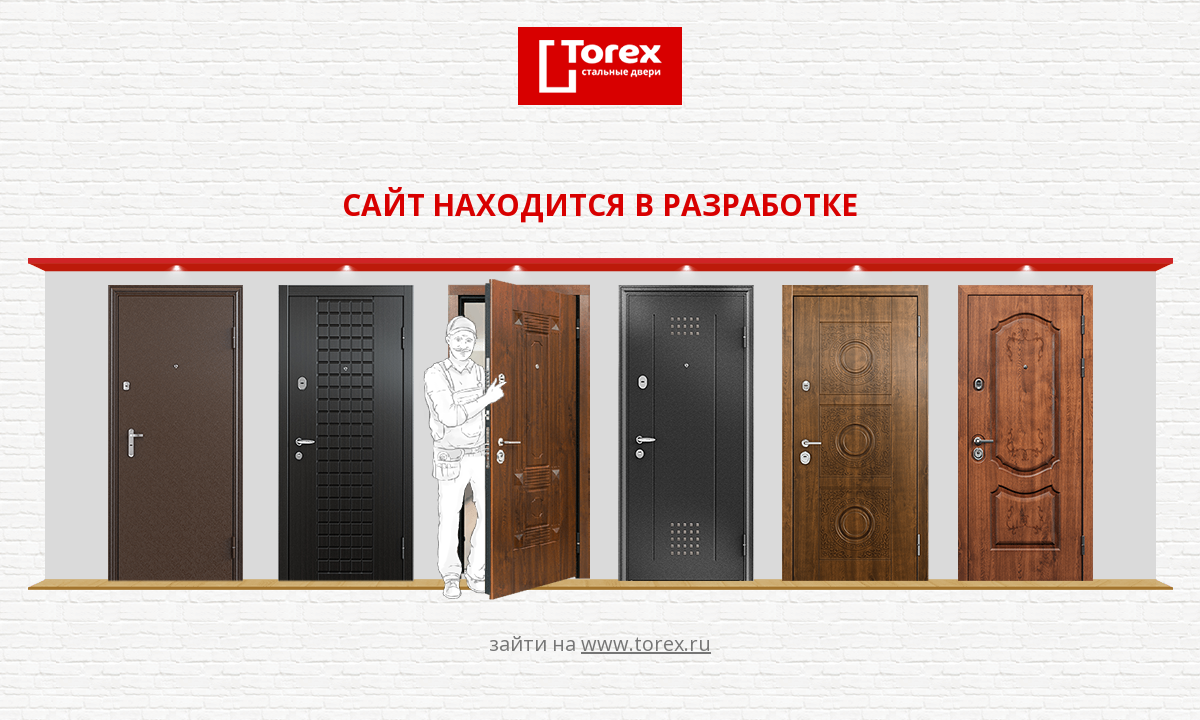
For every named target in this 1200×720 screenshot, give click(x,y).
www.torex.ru (646, 643)
